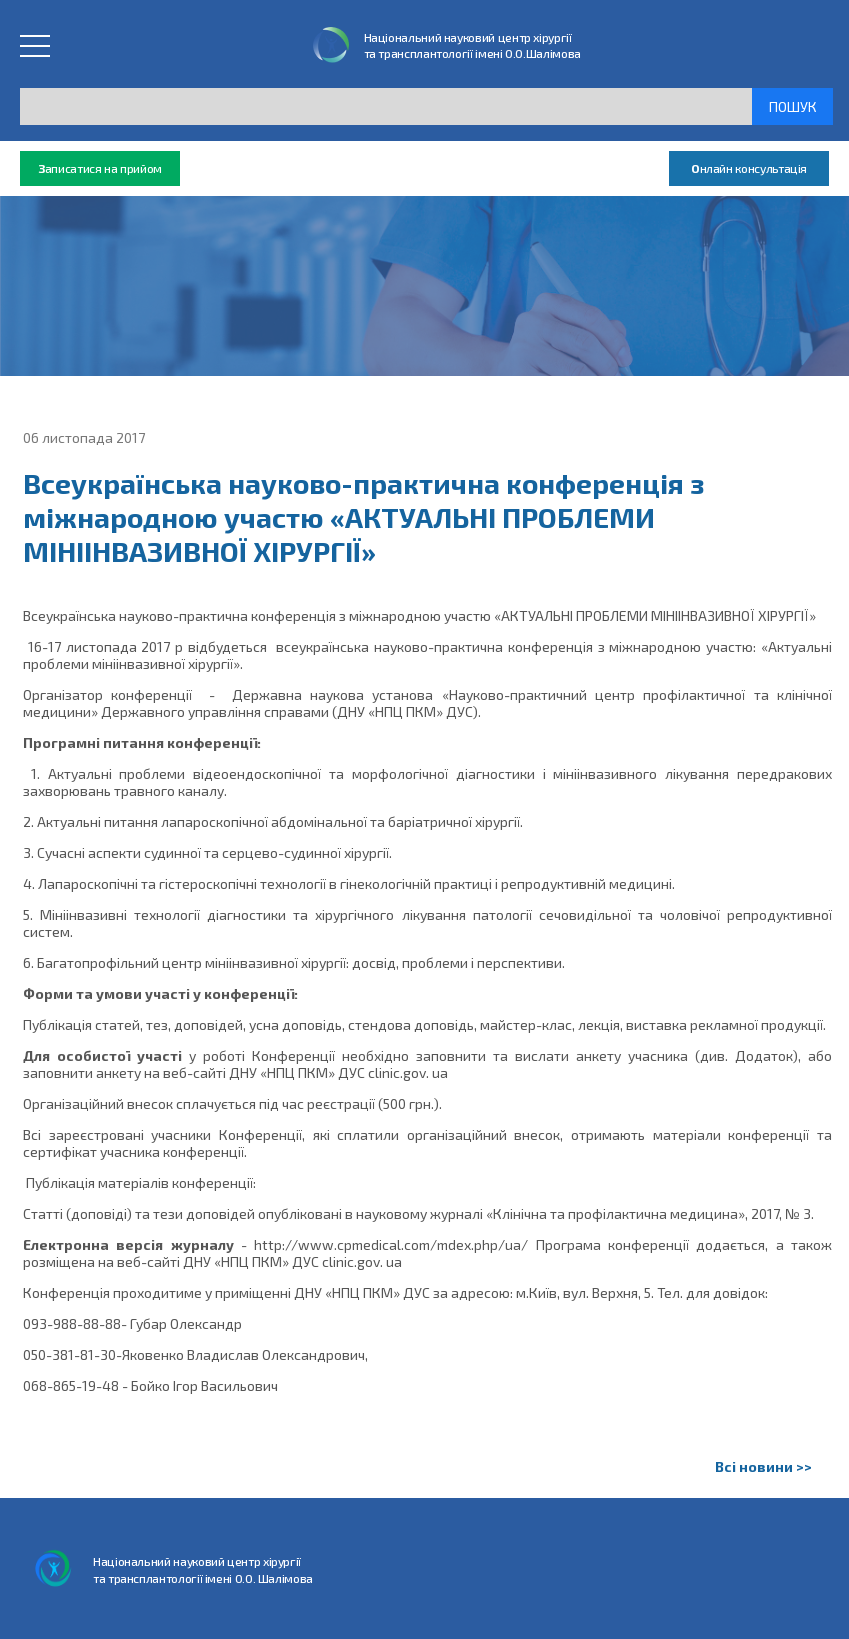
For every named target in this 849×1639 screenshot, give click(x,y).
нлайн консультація (749, 168)
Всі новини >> (763, 1466)
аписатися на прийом (100, 168)
